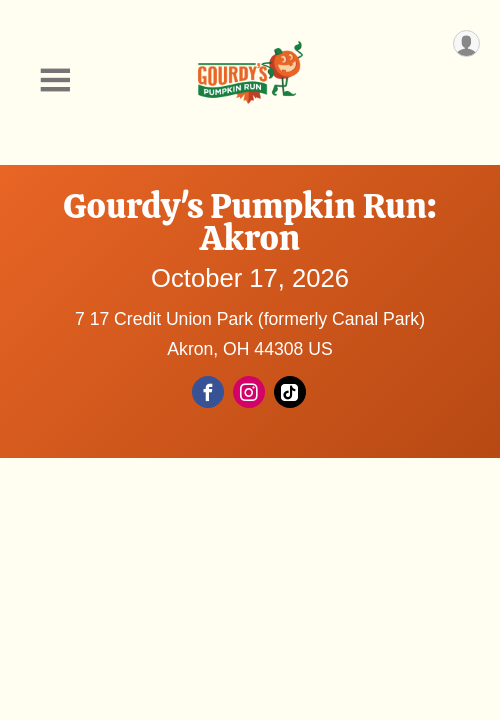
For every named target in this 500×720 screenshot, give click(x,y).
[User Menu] (466, 43)
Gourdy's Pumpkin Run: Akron (250, 222)
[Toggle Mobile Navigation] (55, 80)
